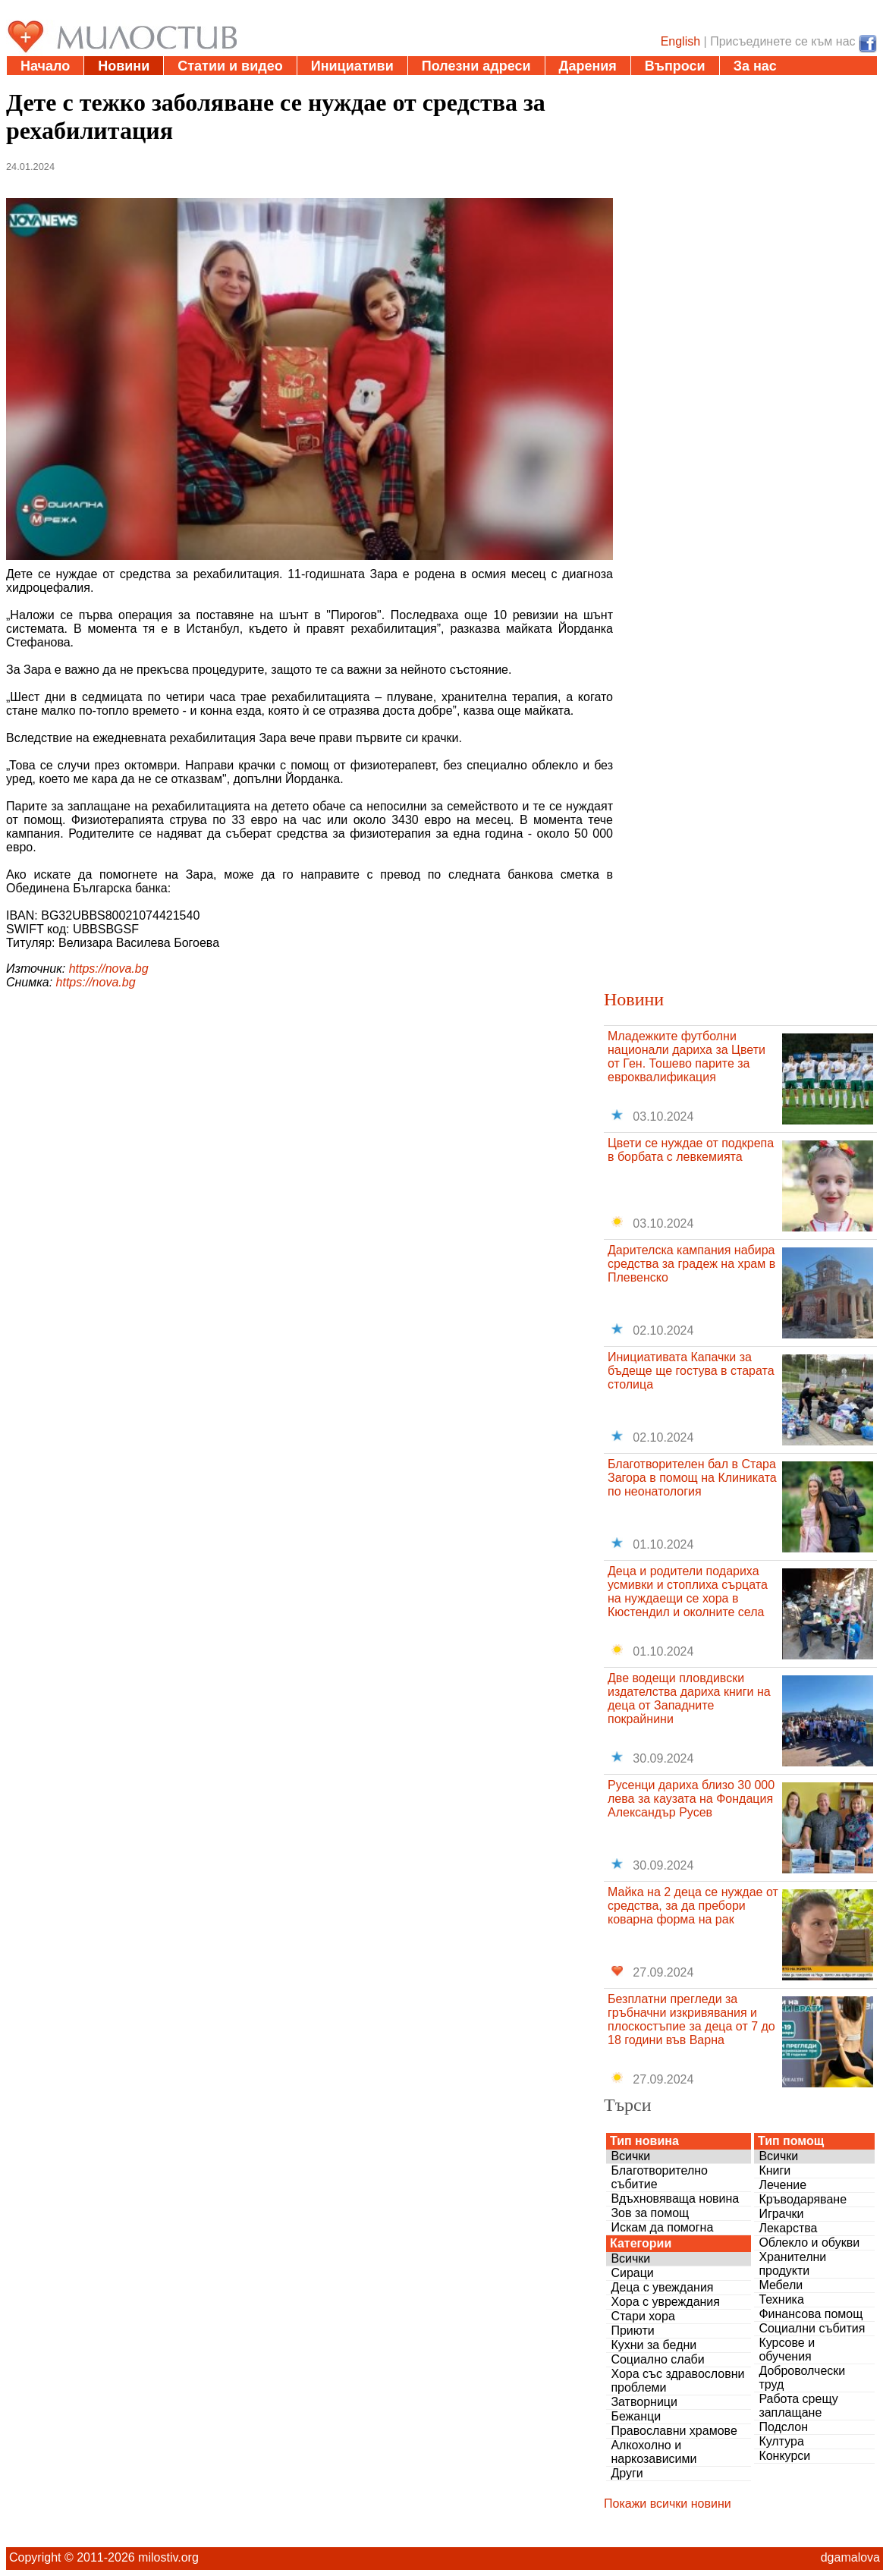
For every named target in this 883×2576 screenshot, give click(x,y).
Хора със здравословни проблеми (677, 2380)
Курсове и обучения (787, 2349)
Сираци (632, 2272)
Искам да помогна (662, 2227)
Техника (781, 2299)
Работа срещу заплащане (798, 2405)
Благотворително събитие (659, 2177)
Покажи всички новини (667, 2503)
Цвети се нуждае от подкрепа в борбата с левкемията (691, 1150)
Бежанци (636, 2416)
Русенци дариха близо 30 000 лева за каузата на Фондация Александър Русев (691, 1799)
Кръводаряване (803, 2199)
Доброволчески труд (802, 2377)
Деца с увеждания (662, 2287)
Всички (630, 2156)
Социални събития (812, 2328)
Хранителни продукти (792, 2263)
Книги (774, 2170)
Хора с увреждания (665, 2301)
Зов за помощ (650, 2212)
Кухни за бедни (653, 2345)
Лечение (782, 2184)
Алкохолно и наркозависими (653, 2452)
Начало (45, 66)
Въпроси (675, 66)
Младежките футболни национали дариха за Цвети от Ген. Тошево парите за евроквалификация (686, 1057)
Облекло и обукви (809, 2242)
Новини (123, 66)
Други (627, 2473)
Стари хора (642, 2316)
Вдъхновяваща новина (675, 2198)
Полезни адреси (476, 66)
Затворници (644, 2401)
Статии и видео (230, 66)
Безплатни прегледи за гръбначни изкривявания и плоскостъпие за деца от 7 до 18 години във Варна (691, 2019)
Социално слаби (657, 2359)
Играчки (781, 2213)
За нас (755, 66)
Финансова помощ (811, 2313)
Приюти (632, 2330)
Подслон (783, 2426)
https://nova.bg (109, 968)
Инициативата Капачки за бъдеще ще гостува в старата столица (691, 1371)
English (680, 41)
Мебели (781, 2285)
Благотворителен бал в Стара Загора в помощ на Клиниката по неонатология (692, 1478)
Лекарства (788, 2228)
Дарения (588, 66)
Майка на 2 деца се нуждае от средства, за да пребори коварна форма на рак (693, 1906)
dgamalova (850, 2557)
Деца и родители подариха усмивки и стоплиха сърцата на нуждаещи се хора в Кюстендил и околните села (688, 1591)
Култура (781, 2441)
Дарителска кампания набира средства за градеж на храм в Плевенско (691, 1264)
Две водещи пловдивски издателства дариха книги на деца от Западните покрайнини (689, 1698)
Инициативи (352, 66)
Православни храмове (674, 2430)
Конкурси (784, 2455)
